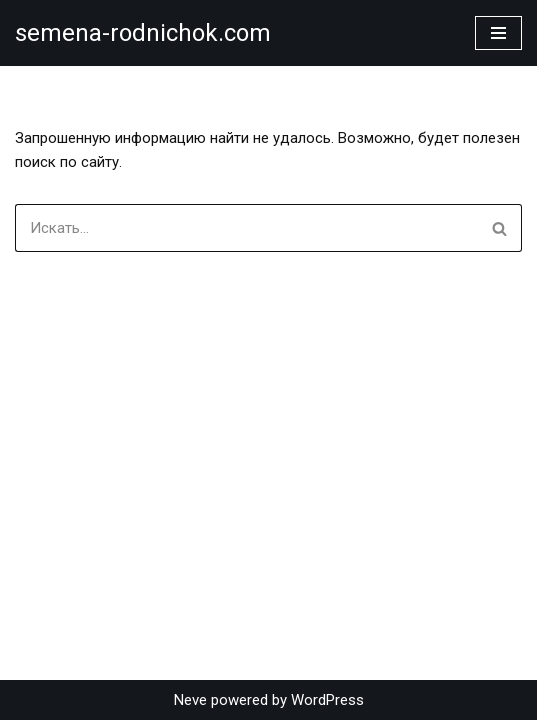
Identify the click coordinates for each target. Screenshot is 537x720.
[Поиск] (246, 228)
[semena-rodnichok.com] (143, 33)
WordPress (327, 700)
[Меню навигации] (498, 33)
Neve (190, 700)
